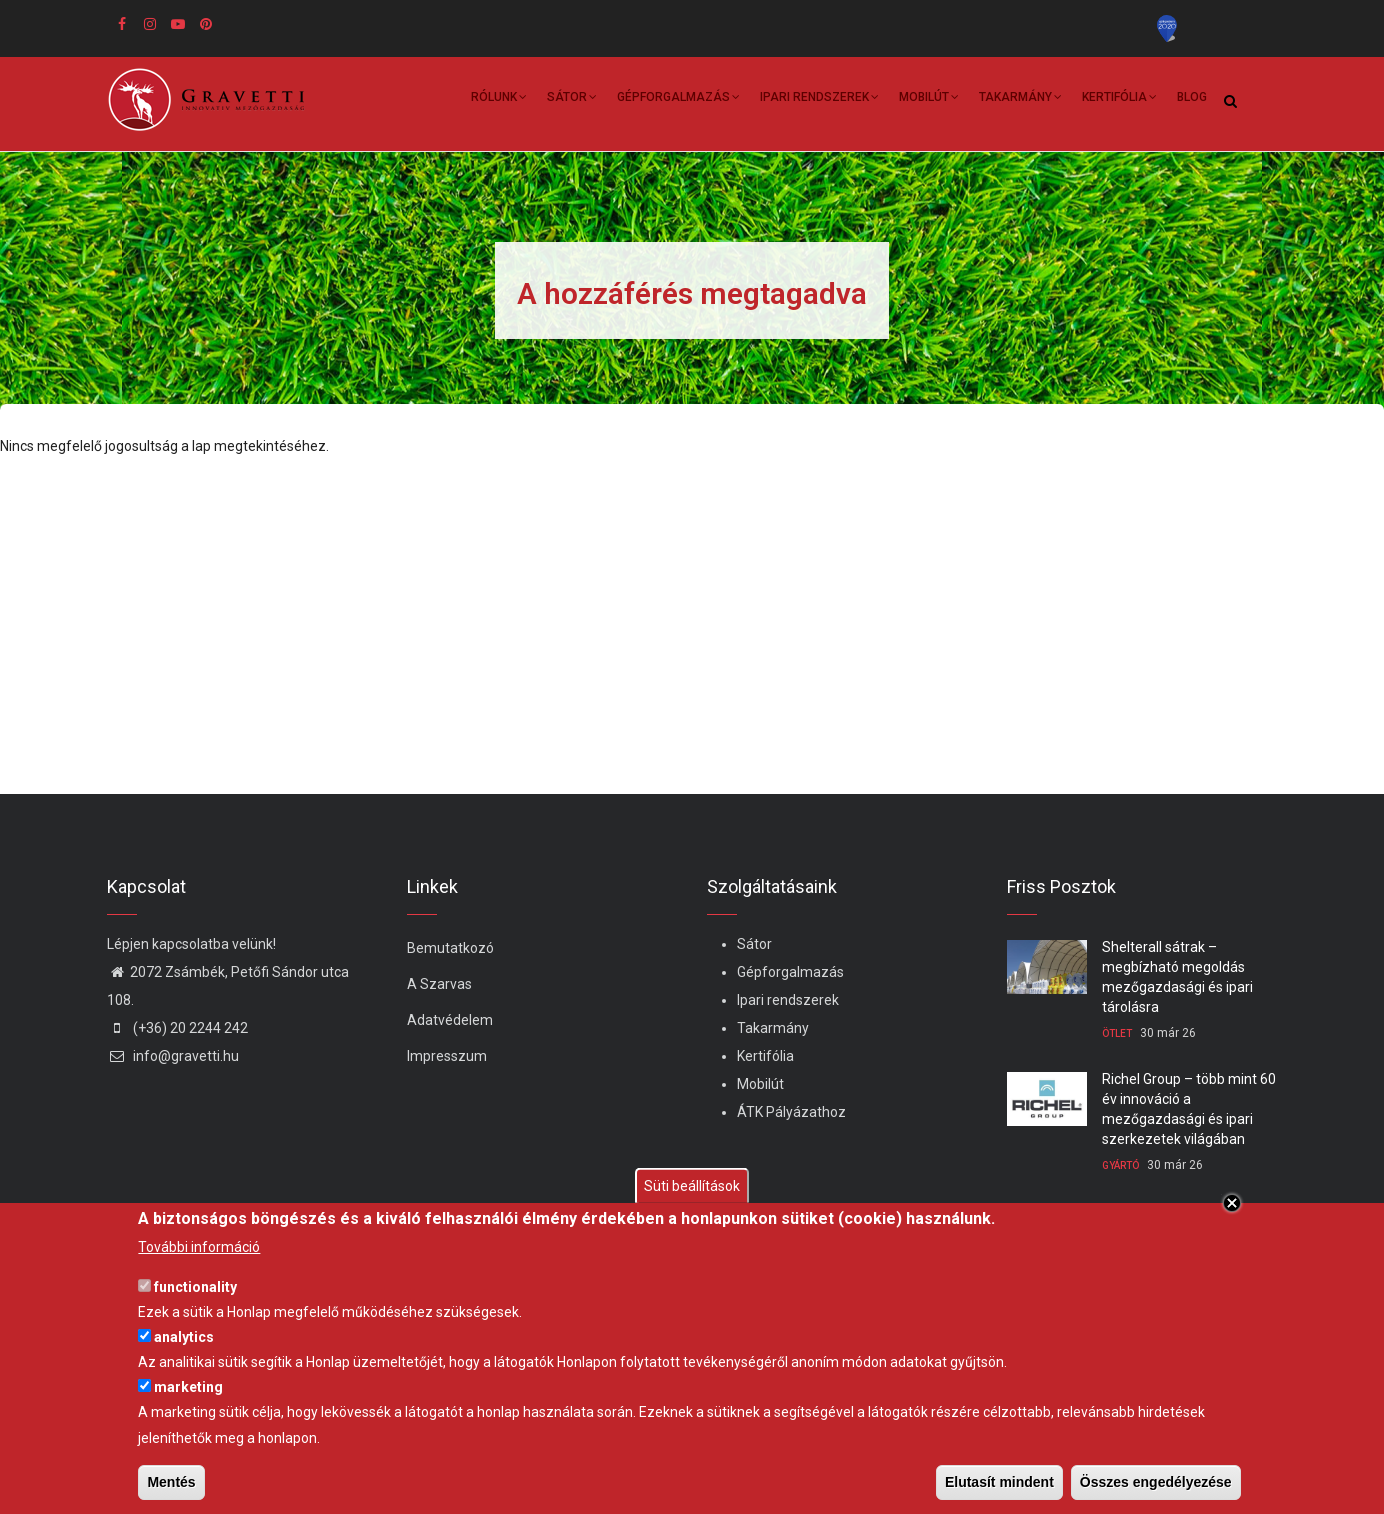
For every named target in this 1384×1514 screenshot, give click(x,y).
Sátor (572, 99)
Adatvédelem (450, 1020)
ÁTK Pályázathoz (791, 1112)
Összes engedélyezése (1156, 1482)
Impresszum (447, 1056)
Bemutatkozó (450, 948)
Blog (1192, 97)
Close (1232, 1203)
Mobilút (929, 99)
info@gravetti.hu (173, 1056)
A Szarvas (439, 984)
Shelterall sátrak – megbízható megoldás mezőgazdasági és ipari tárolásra (1177, 977)
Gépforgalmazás (678, 99)
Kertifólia (1119, 99)
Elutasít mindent (999, 1482)
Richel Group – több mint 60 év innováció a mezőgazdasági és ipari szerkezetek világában (1189, 1109)
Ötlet (1117, 1033)
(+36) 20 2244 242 (177, 1028)
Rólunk (499, 99)
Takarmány (1020, 99)
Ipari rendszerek (819, 99)
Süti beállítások (692, 1186)
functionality (195, 1287)
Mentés (171, 1482)
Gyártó (1120, 1165)
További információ (199, 1247)
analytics (184, 1337)
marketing (188, 1387)
